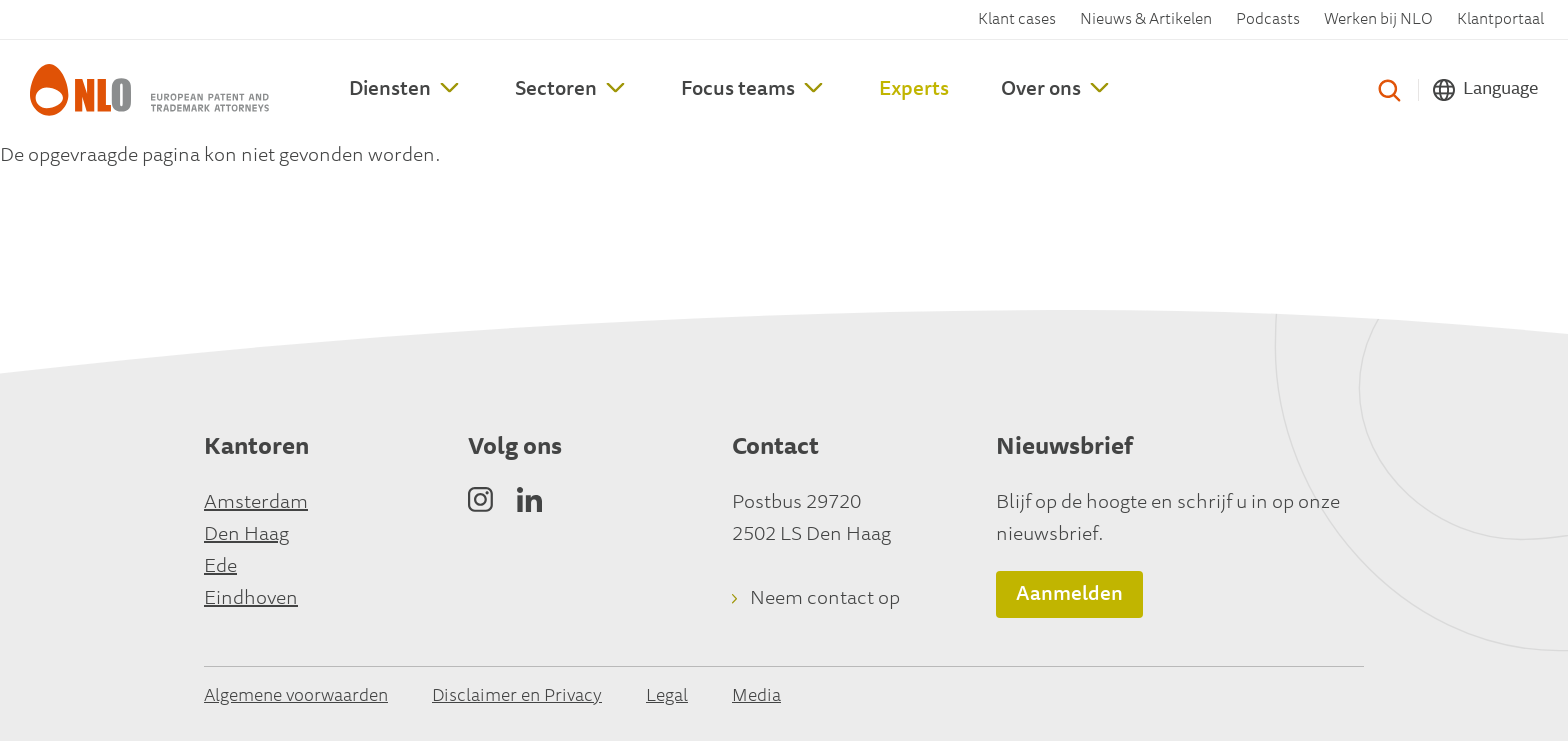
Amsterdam (256, 503)
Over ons (1041, 90)
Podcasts (1268, 20)
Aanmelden (1069, 595)
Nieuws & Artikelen (1146, 20)
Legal (667, 697)
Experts (914, 90)
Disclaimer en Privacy (517, 697)
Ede (220, 567)
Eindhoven (251, 599)
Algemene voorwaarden (296, 697)
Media (756, 697)
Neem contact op (825, 599)
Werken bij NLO (1378, 20)
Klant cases (1017, 20)
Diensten (390, 90)
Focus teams (738, 90)
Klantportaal (1500, 20)
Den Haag (246, 535)
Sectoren (556, 90)
